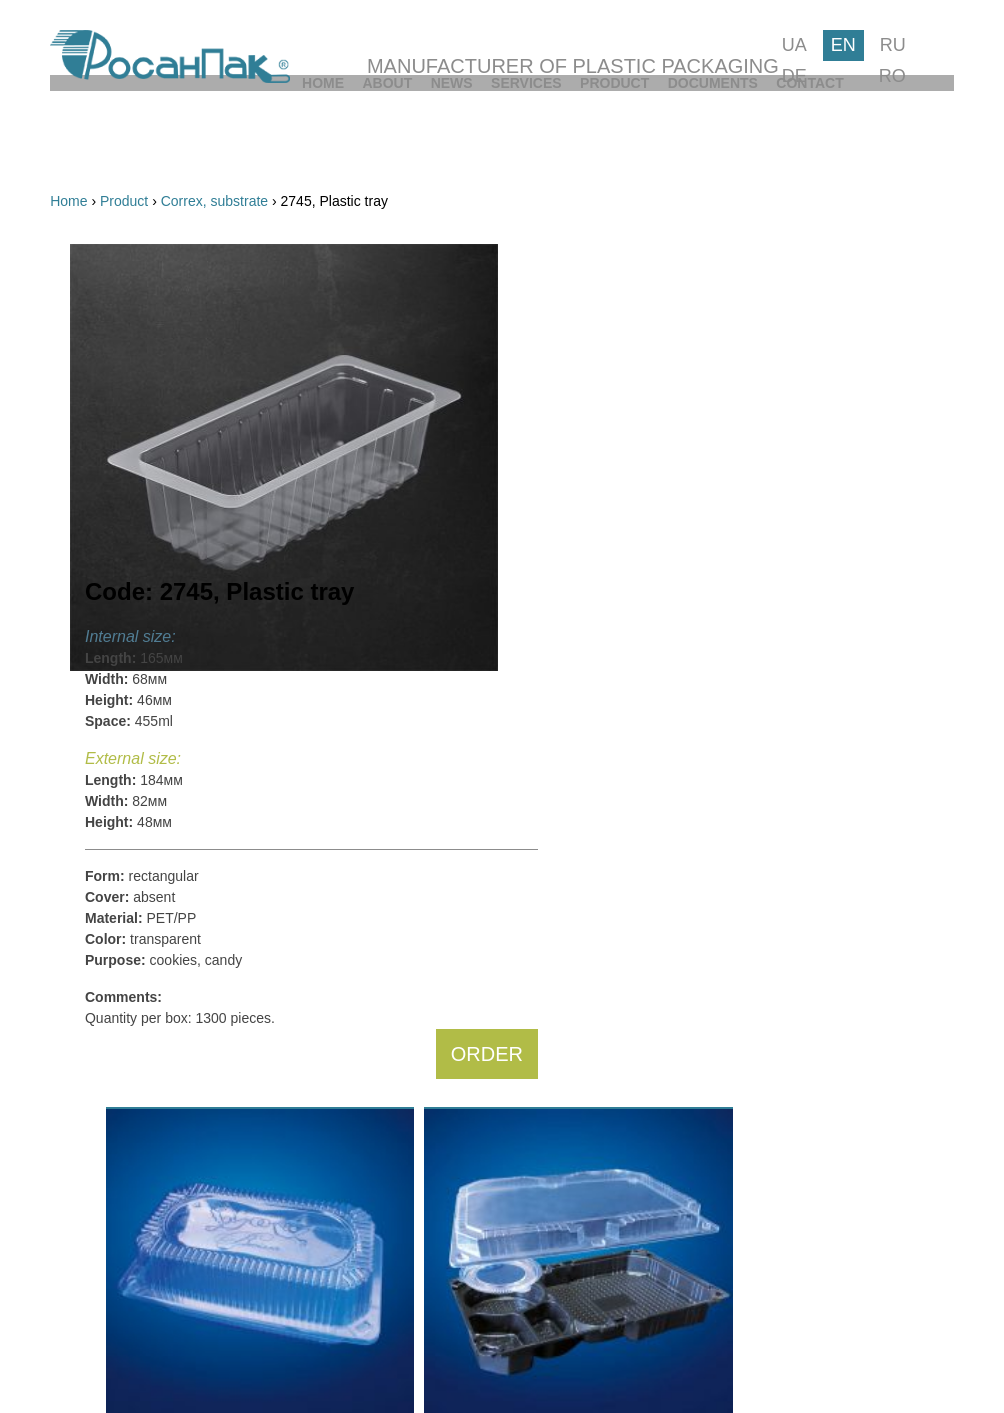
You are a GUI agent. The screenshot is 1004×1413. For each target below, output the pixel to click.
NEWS (320, 142)
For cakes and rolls (163, 381)
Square (126, 846)
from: (143, 670)
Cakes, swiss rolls (159, 1034)
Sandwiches (142, 1209)
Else (117, 958)
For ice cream (147, 506)
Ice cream (134, 1109)
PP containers (147, 581)
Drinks (124, 1159)
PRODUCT (603, 142)
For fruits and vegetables (181, 481)
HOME (71, 142)
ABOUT (196, 142)
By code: (196, 323)
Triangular (135, 930)
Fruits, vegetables (159, 1084)
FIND (244, 1275)
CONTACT (919, 142)
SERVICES (455, 142)
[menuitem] (71, 142)
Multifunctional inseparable (187, 431)
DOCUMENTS (762, 142)
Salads (125, 1134)
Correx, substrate (157, 606)
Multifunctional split (163, 406)
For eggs (131, 456)
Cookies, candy (152, 1059)
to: (259, 670)
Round (124, 902)
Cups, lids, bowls (156, 531)
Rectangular (142, 874)
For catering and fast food (184, 556)
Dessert (128, 1184)
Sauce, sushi (144, 1234)
